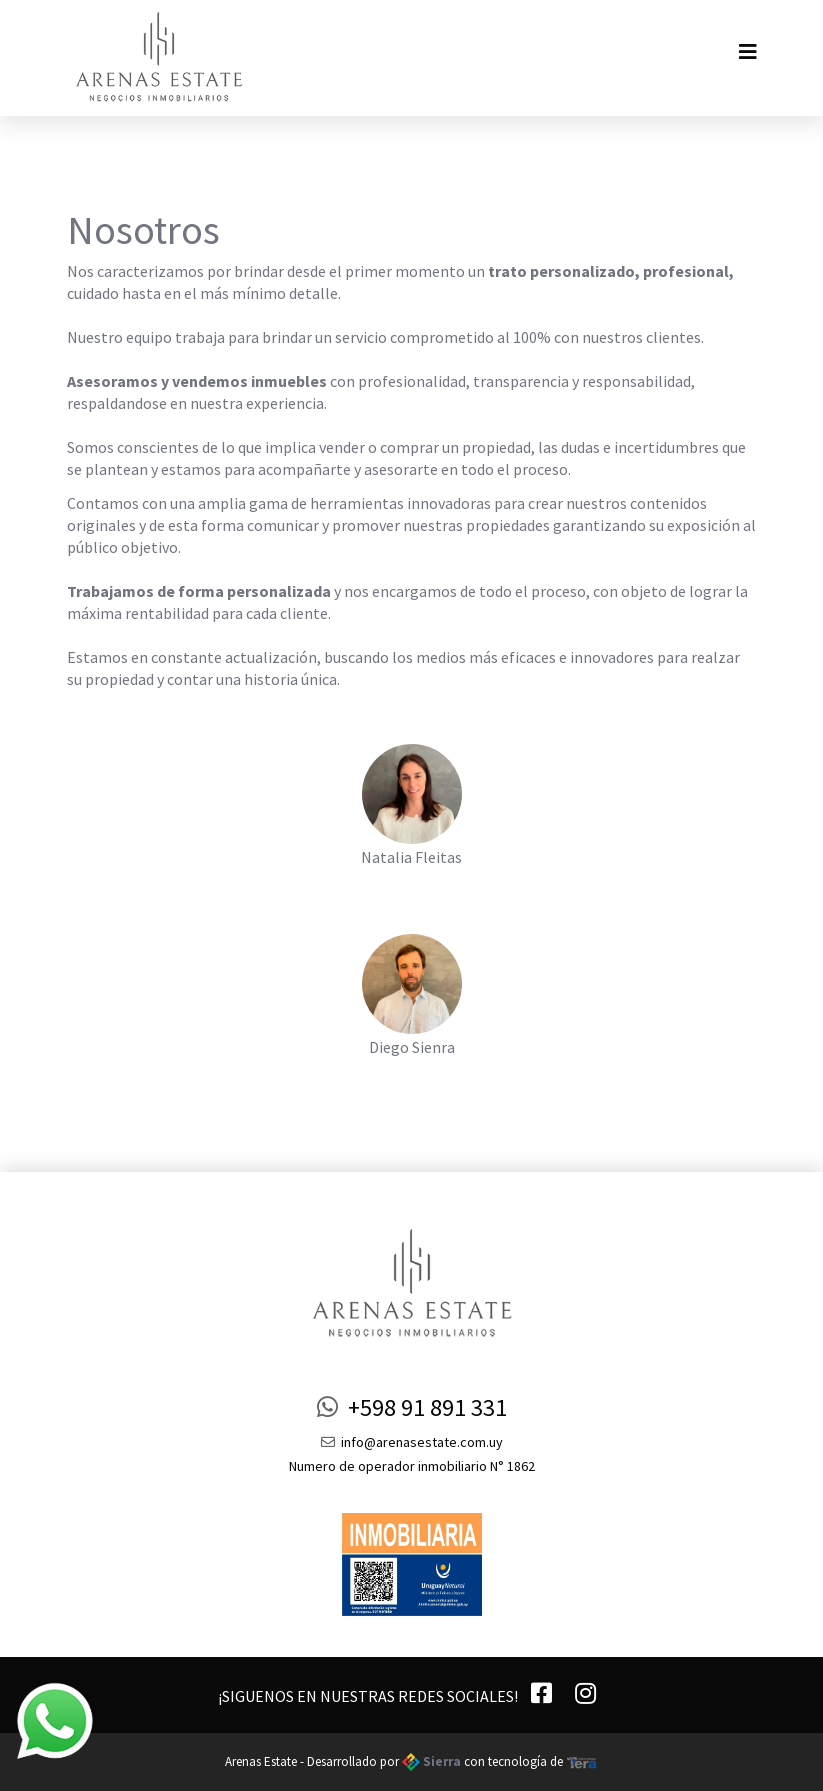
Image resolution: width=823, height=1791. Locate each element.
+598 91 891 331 (412, 1407)
